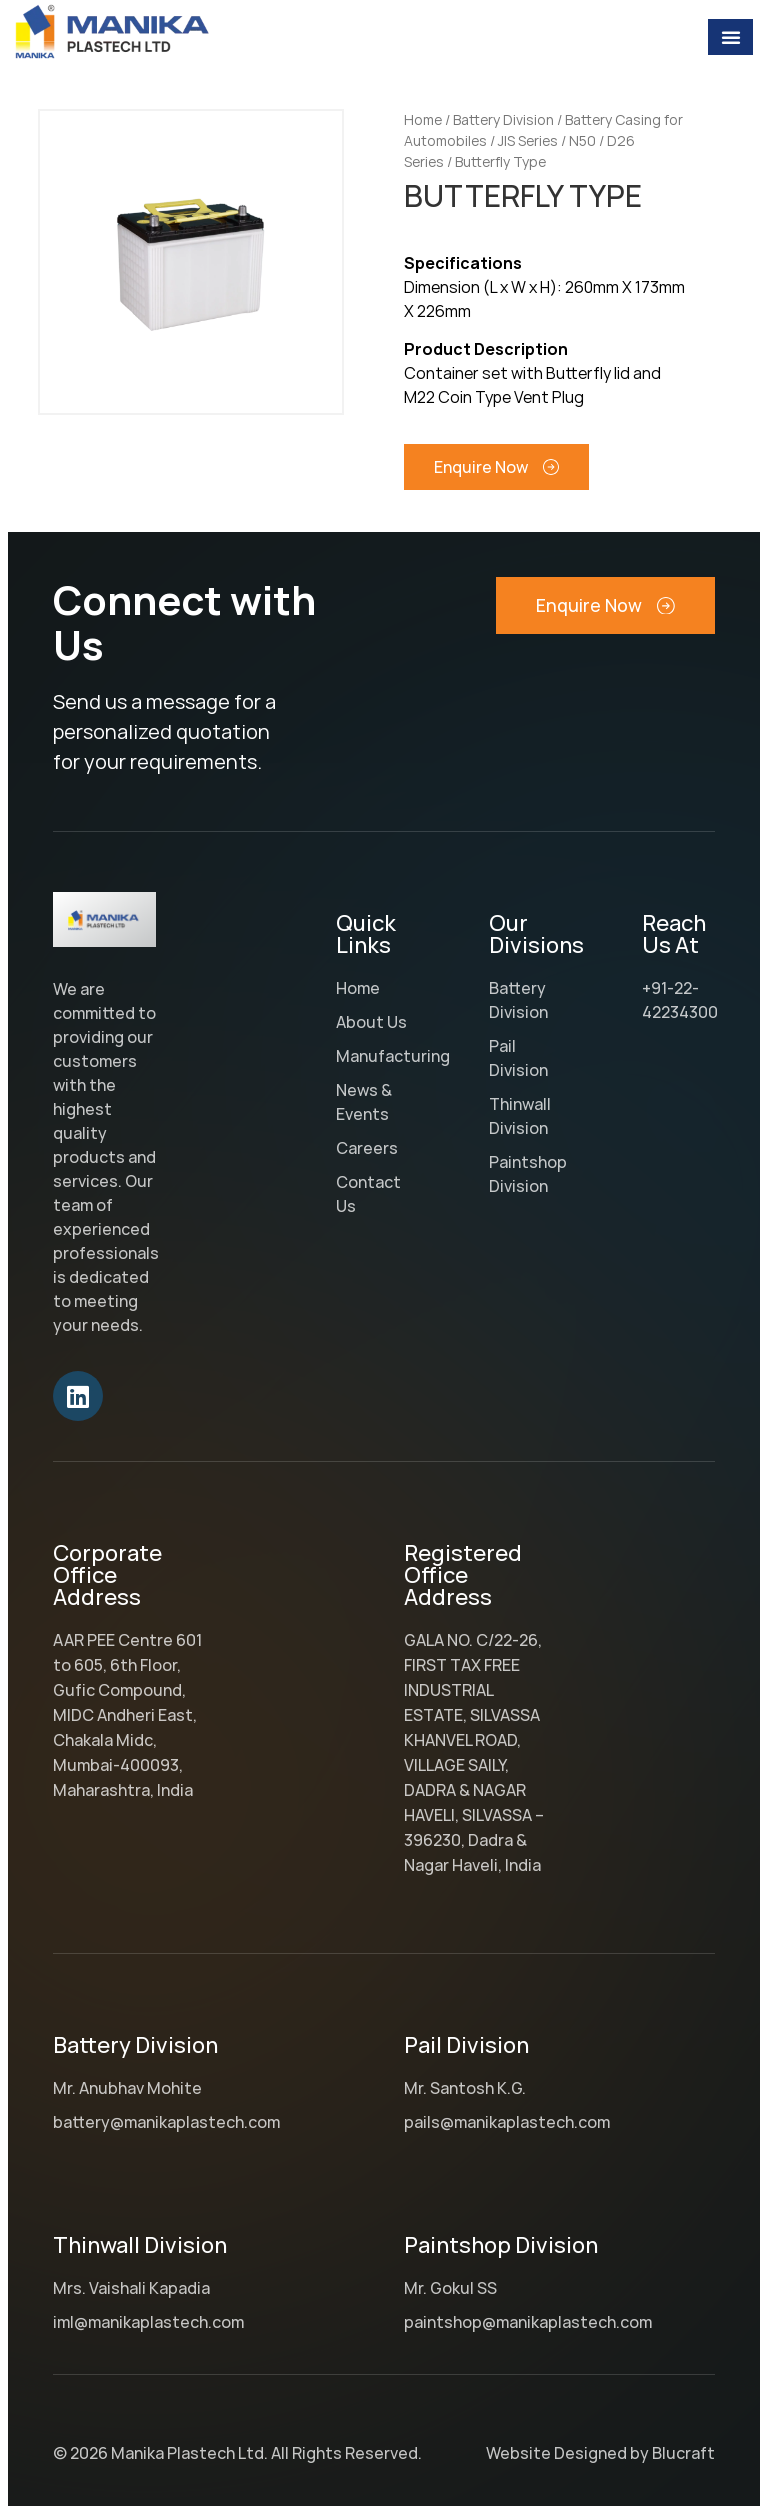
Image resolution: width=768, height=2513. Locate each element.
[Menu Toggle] (731, 37)
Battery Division (503, 119)
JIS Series (528, 140)
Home (423, 119)
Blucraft (683, 2453)
